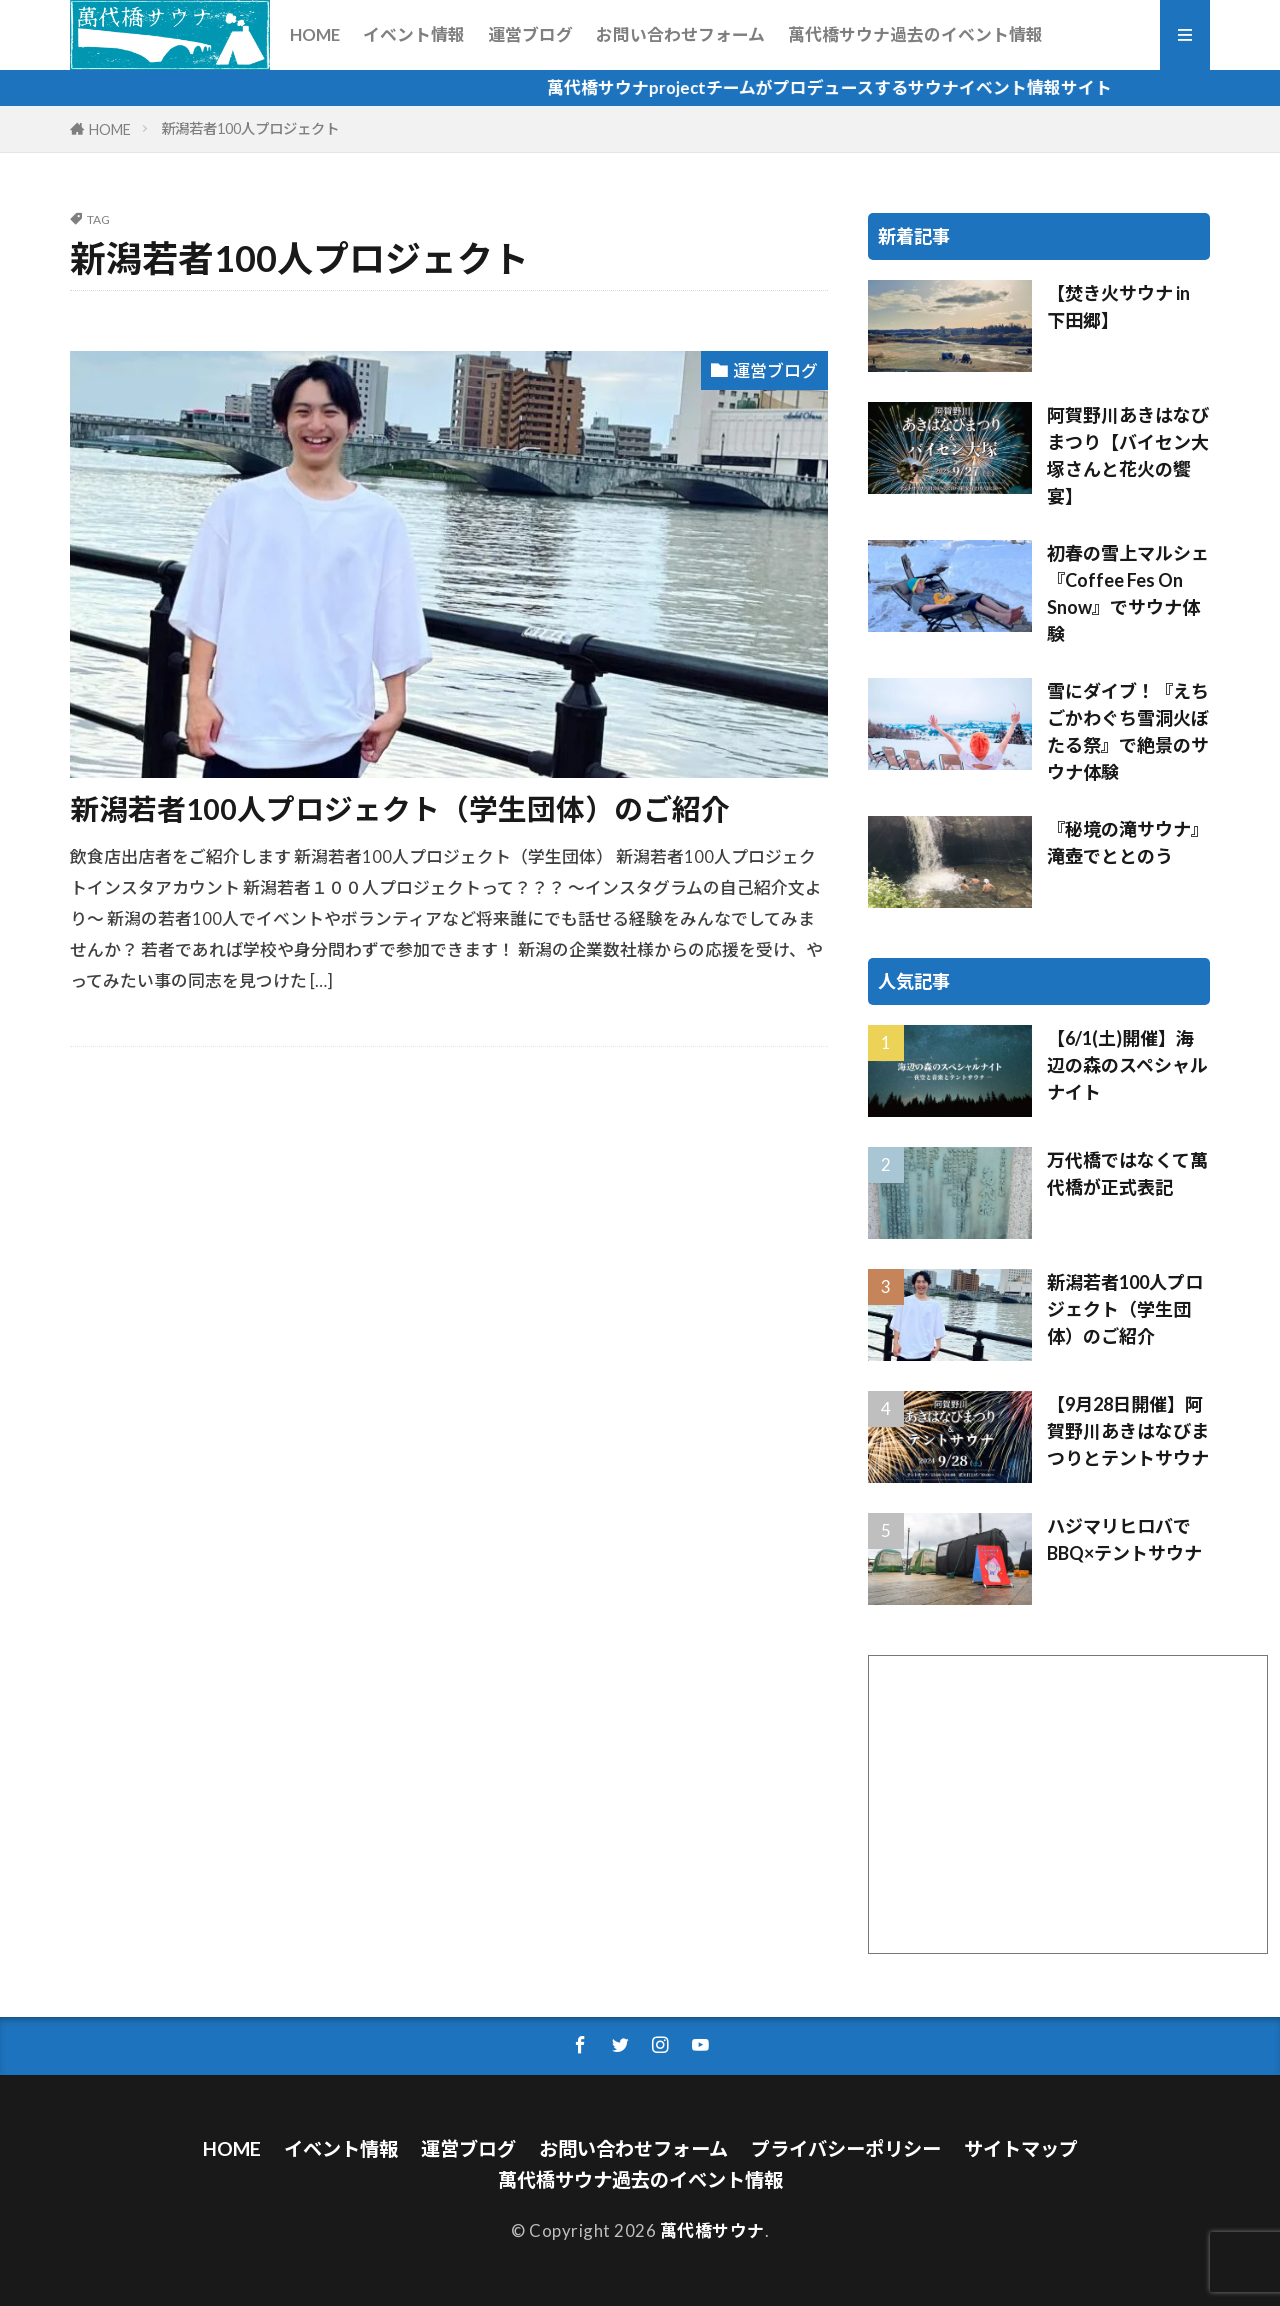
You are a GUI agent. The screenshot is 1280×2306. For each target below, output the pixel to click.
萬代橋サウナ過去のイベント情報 (915, 34)
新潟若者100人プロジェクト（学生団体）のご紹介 (400, 809)
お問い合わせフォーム (680, 34)
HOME (315, 34)
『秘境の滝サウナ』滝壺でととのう (1128, 842)
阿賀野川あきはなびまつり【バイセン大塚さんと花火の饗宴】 (1128, 455)
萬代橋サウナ (712, 2230)
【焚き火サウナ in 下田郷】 (1118, 306)
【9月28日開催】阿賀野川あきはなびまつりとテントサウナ (1128, 1431)
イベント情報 (414, 34)
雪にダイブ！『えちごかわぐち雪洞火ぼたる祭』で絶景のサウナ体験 (1128, 731)
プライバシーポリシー (846, 2148)
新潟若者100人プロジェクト (250, 128)
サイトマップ (1021, 2148)
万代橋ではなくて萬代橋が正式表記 (1127, 1173)
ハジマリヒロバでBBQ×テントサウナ (1124, 1539)
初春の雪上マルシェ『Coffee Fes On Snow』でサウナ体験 (1128, 593)
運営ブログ (530, 34)
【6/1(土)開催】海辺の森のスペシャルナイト (1127, 1065)
